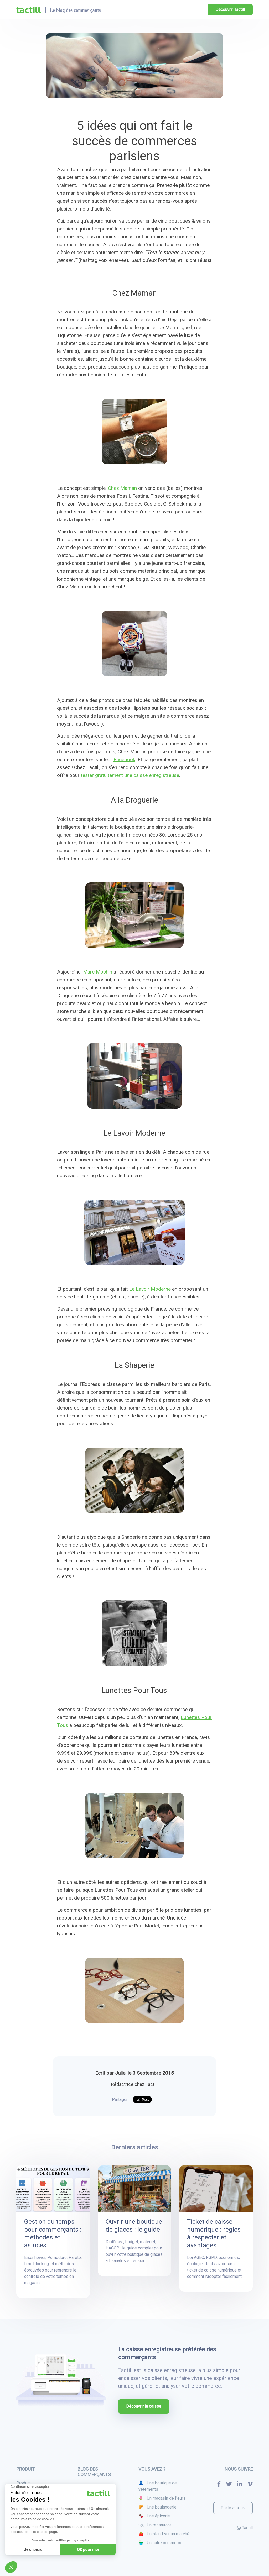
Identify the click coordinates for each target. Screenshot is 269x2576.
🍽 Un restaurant (154, 2524)
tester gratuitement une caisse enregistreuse (130, 775)
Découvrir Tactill (230, 9)
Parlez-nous (233, 2507)
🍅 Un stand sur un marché (163, 2533)
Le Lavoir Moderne (150, 1289)
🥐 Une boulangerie (157, 2507)
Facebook (124, 759)
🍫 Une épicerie (154, 2516)
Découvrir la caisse (143, 2406)
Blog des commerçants (94, 2472)
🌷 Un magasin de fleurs (161, 2498)
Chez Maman (122, 488)
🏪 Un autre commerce (160, 2542)
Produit (23, 2482)
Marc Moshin (98, 972)
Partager (120, 2099)
